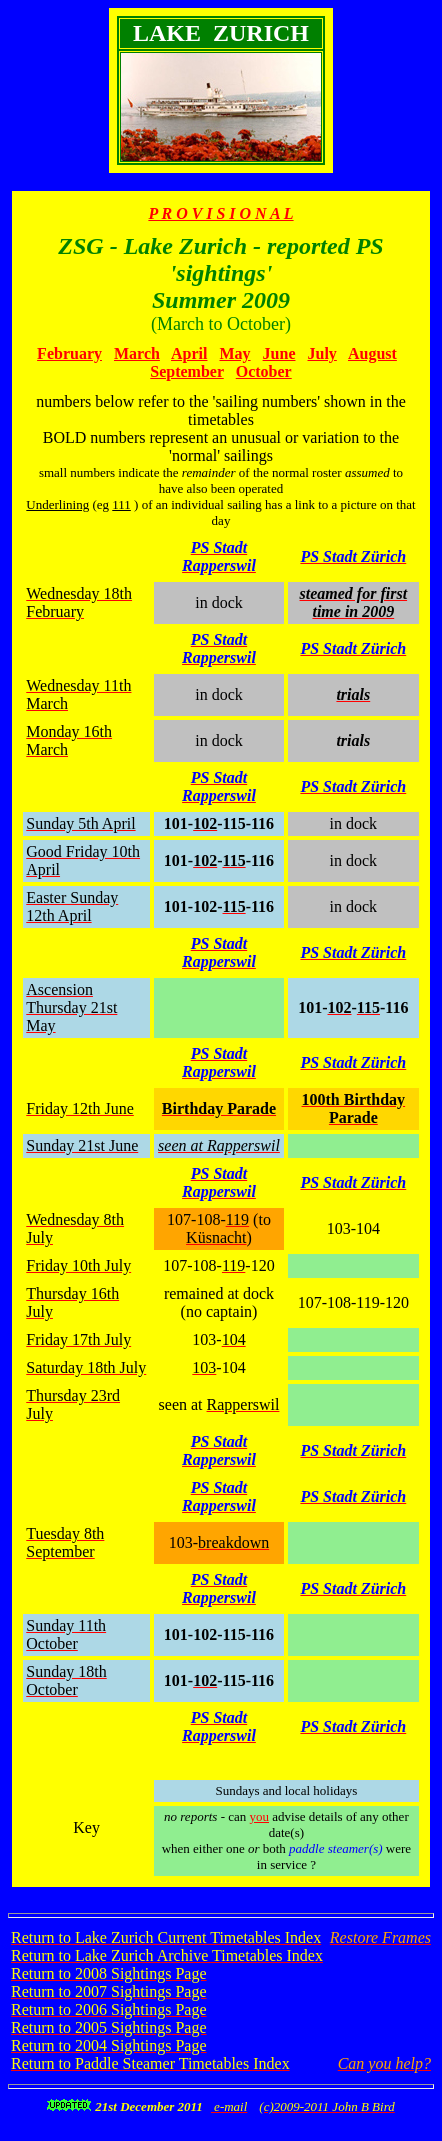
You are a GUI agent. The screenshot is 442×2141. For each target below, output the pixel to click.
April (189, 353)
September (186, 371)
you (260, 1816)
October (264, 371)
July (322, 353)
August (372, 353)
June (279, 353)
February (69, 353)
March (137, 353)
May (234, 353)
